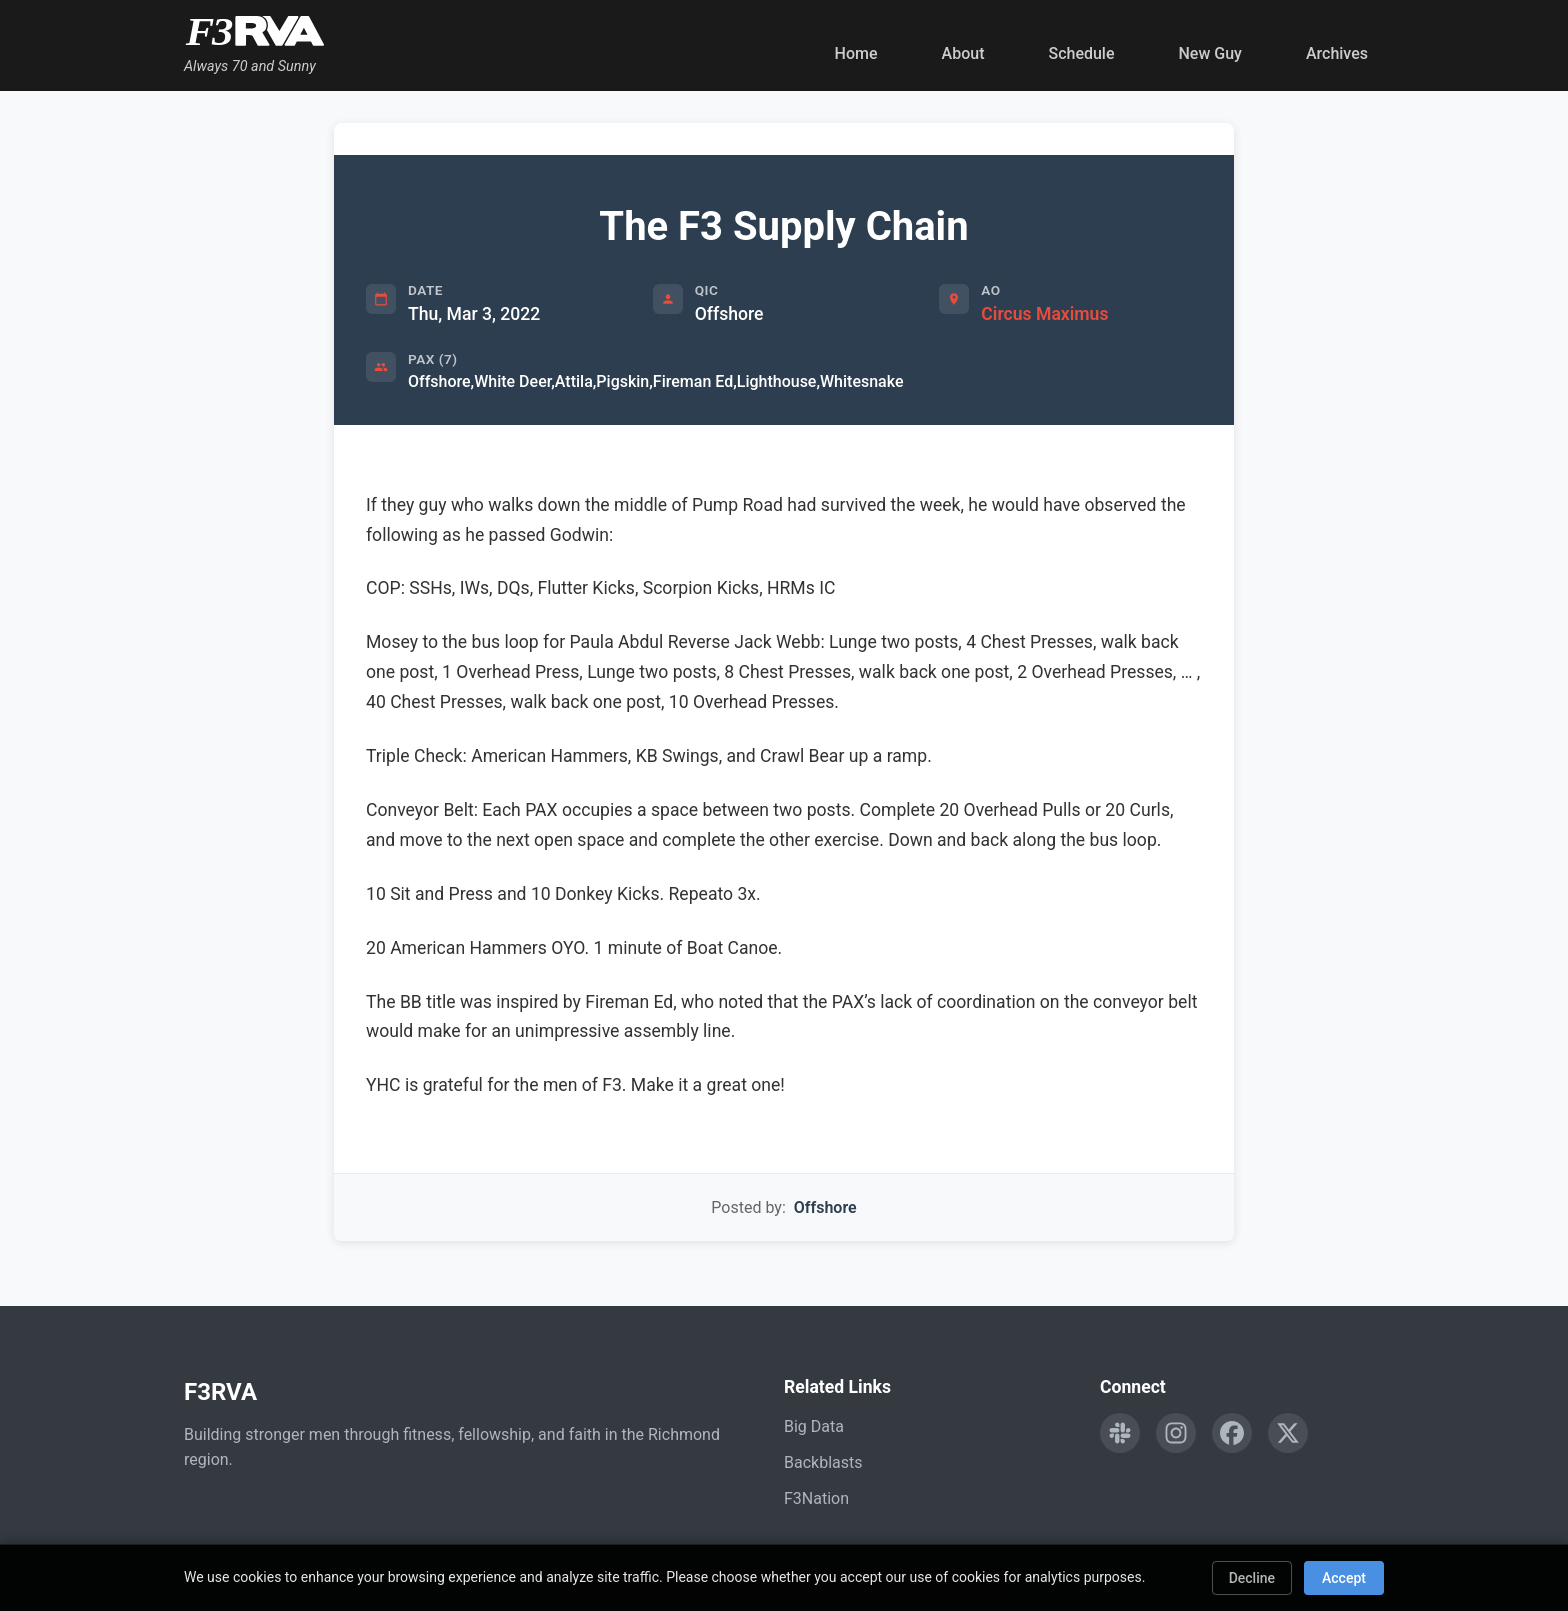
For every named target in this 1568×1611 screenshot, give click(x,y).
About (963, 53)
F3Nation (816, 1498)
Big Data (814, 1426)
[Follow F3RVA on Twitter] (1288, 1433)
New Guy (1210, 53)
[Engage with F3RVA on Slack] (1120, 1433)
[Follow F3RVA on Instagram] (1176, 1433)
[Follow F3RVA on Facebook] (1232, 1433)
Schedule (1081, 53)
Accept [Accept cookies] (1344, 1578)
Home (856, 53)
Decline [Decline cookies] (1252, 1578)
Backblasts (823, 1462)
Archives (1337, 53)
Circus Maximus (1044, 314)
